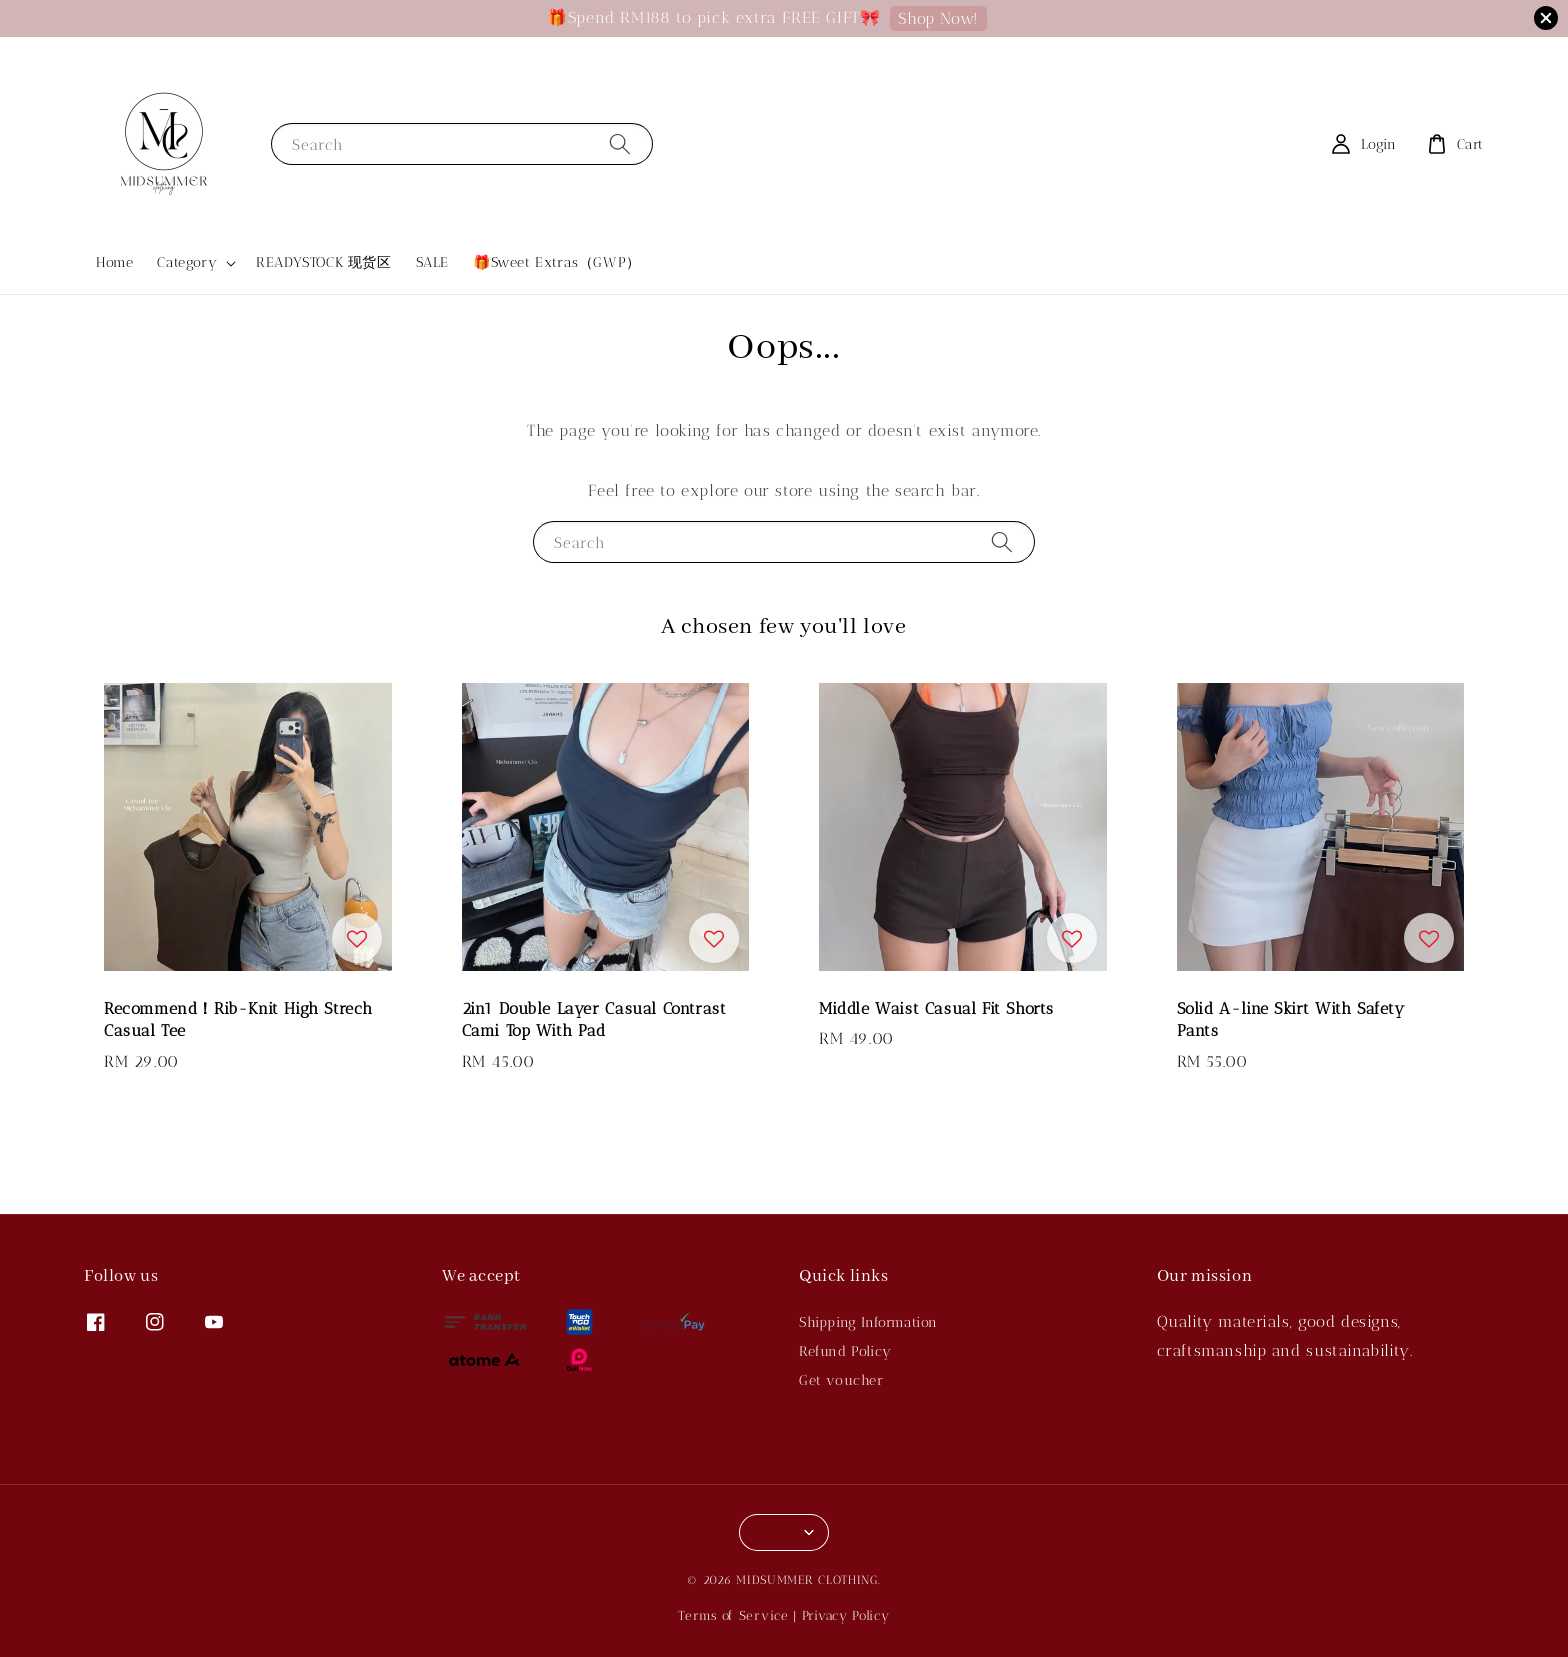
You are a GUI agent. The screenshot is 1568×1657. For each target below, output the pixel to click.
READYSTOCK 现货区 (323, 262)
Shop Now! (938, 18)
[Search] (620, 143)
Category (187, 262)
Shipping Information (868, 1322)
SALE (432, 262)
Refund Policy (845, 1351)
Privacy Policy (846, 1615)
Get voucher (841, 1380)
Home (114, 262)
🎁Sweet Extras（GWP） (557, 262)
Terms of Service (733, 1615)
